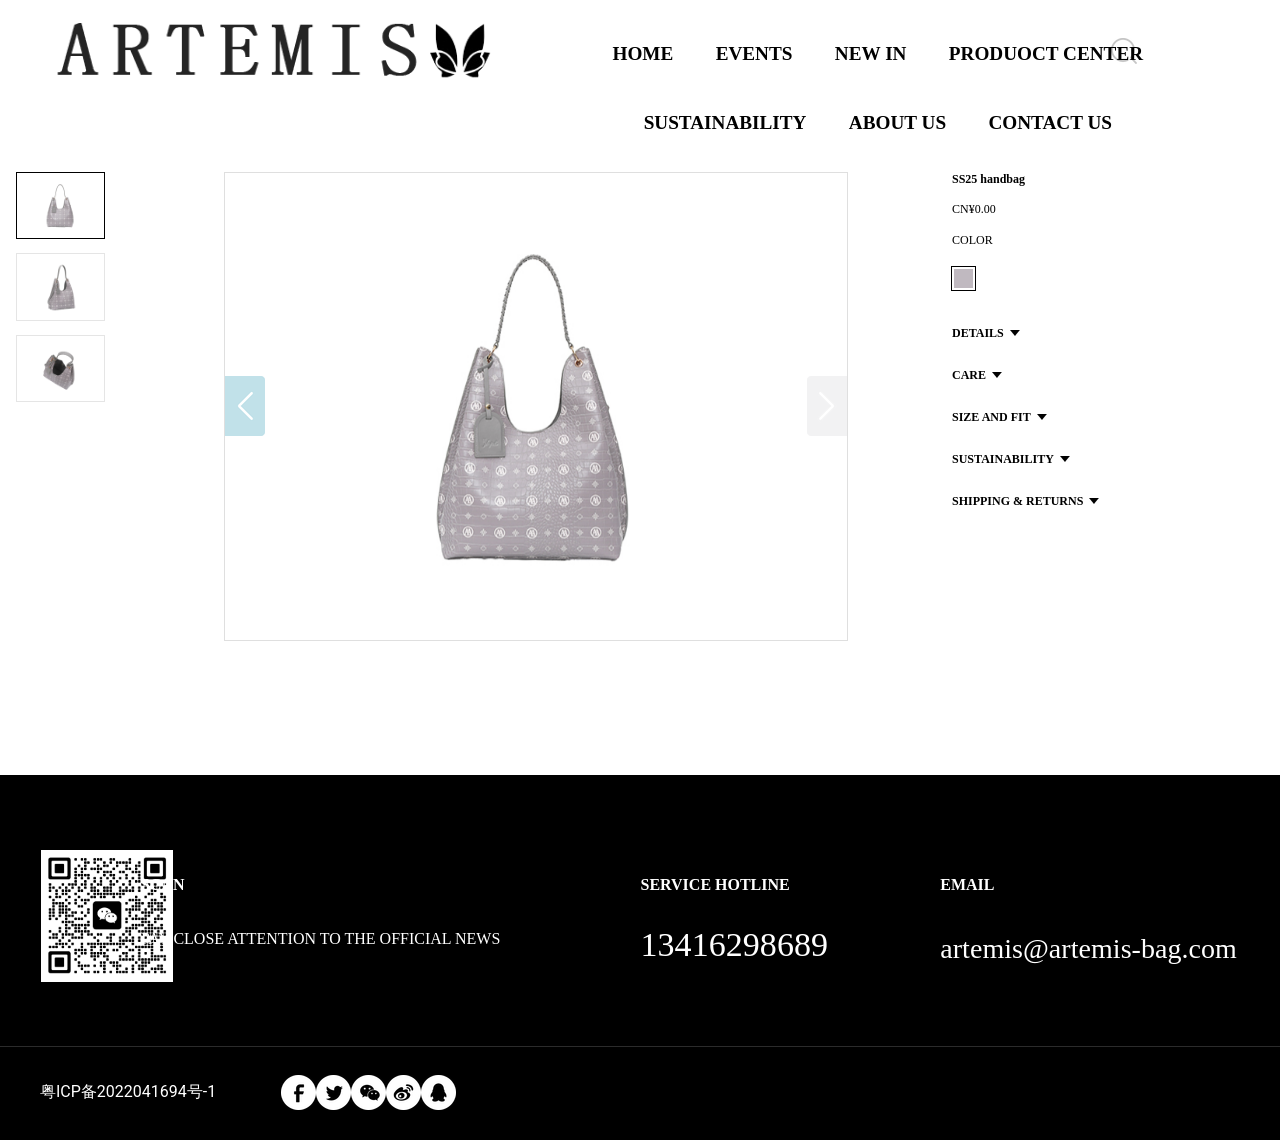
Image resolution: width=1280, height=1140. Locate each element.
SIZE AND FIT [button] (999, 417)
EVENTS (754, 53)
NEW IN (871, 53)
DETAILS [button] (986, 333)
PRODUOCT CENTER (1046, 53)
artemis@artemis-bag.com (1088, 948)
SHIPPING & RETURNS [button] (1025, 501)
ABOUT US (897, 122)
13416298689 (734, 944)
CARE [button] (977, 375)
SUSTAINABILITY (725, 122)
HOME (643, 53)
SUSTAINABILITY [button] (1011, 459)
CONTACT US (1050, 122)
